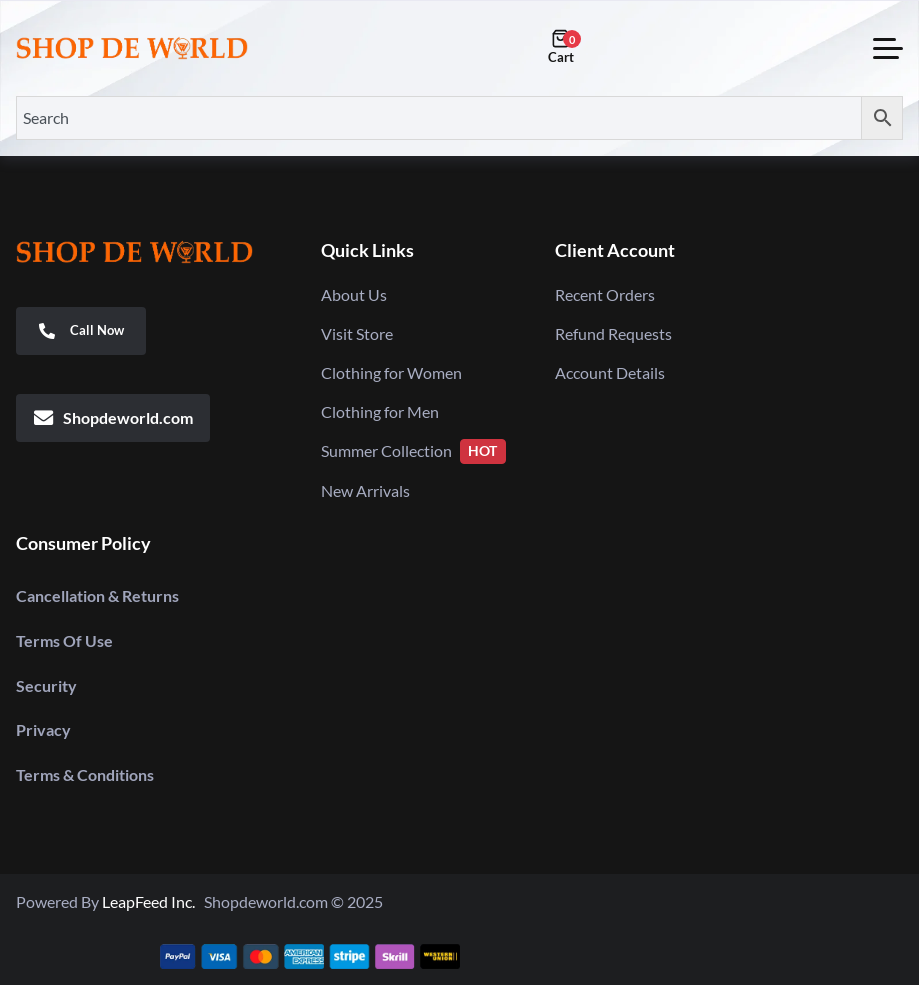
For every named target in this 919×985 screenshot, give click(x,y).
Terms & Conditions (85, 774)
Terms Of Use (64, 640)
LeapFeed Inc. (153, 901)
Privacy (43, 729)
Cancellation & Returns (97, 595)
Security (46, 685)
